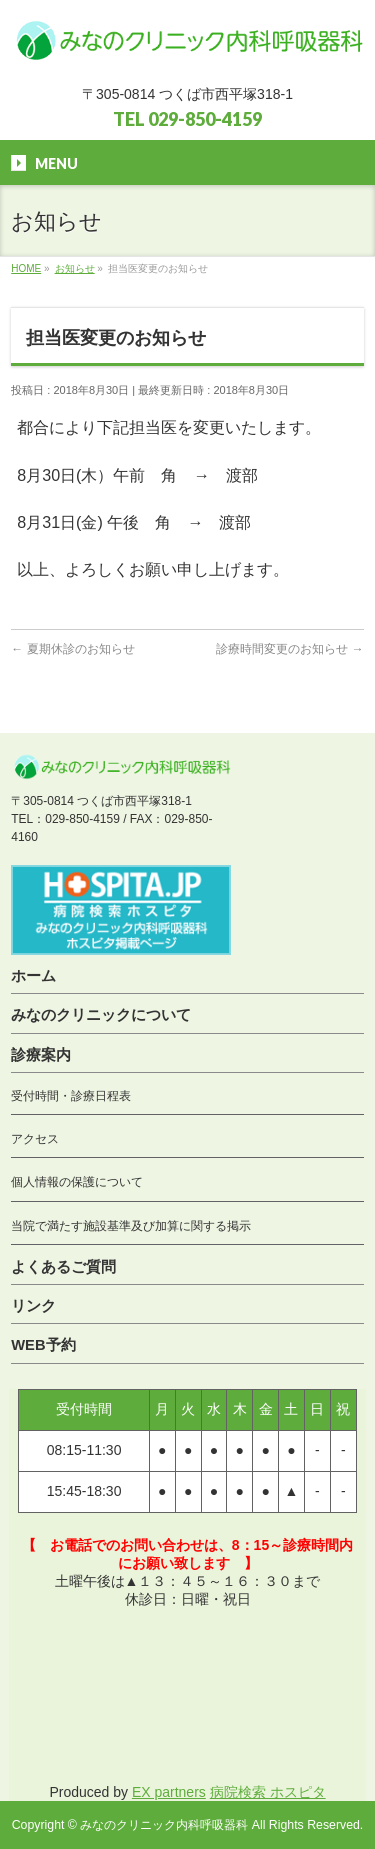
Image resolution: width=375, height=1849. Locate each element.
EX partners (169, 1792)
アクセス (35, 1139)
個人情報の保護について (77, 1182)
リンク (33, 1306)
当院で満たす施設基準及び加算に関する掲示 (131, 1226)
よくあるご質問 (63, 1267)
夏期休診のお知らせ (72, 649)
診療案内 (41, 1055)
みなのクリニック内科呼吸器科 (164, 1825)
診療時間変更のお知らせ (289, 649)
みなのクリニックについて (101, 1015)
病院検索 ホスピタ (268, 1792)
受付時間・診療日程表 (71, 1096)
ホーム (33, 976)
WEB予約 (43, 1345)
